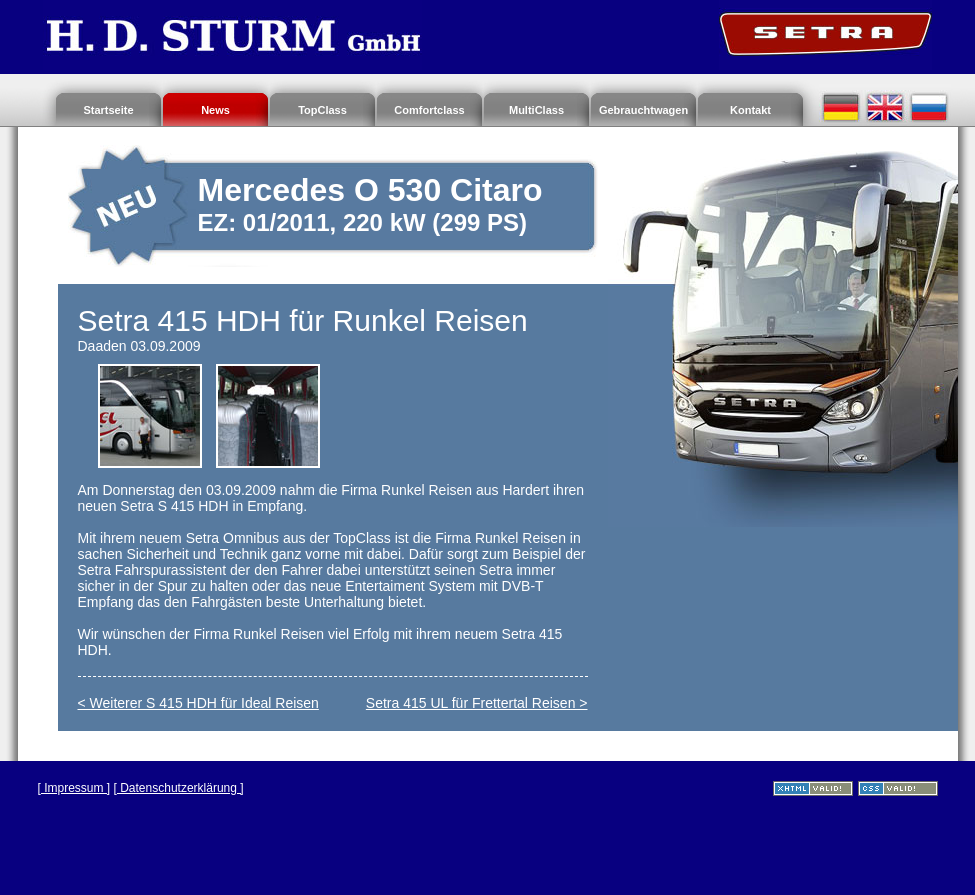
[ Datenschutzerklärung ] (179, 788)
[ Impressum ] (74, 788)
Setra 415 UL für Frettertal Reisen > (477, 703)
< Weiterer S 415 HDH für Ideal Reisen (198, 703)
